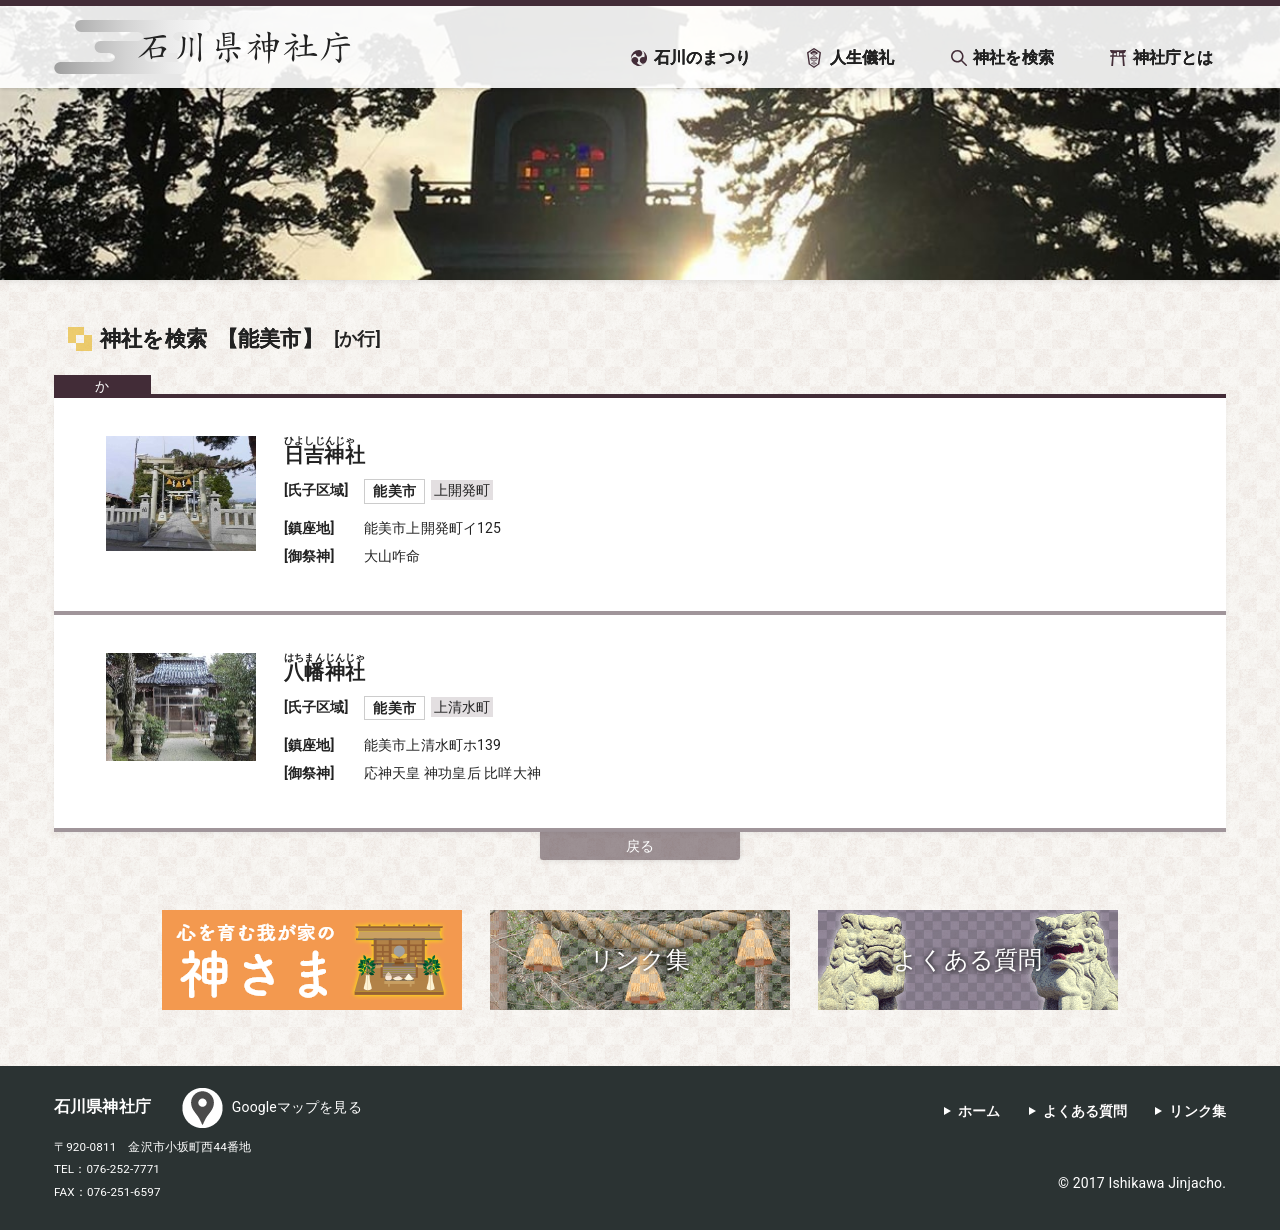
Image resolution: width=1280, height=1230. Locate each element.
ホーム (979, 1111)
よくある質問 (1085, 1111)
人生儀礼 (862, 57)
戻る (640, 846)
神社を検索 (1013, 57)
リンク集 (1197, 1111)
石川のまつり (702, 57)
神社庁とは (1173, 57)
